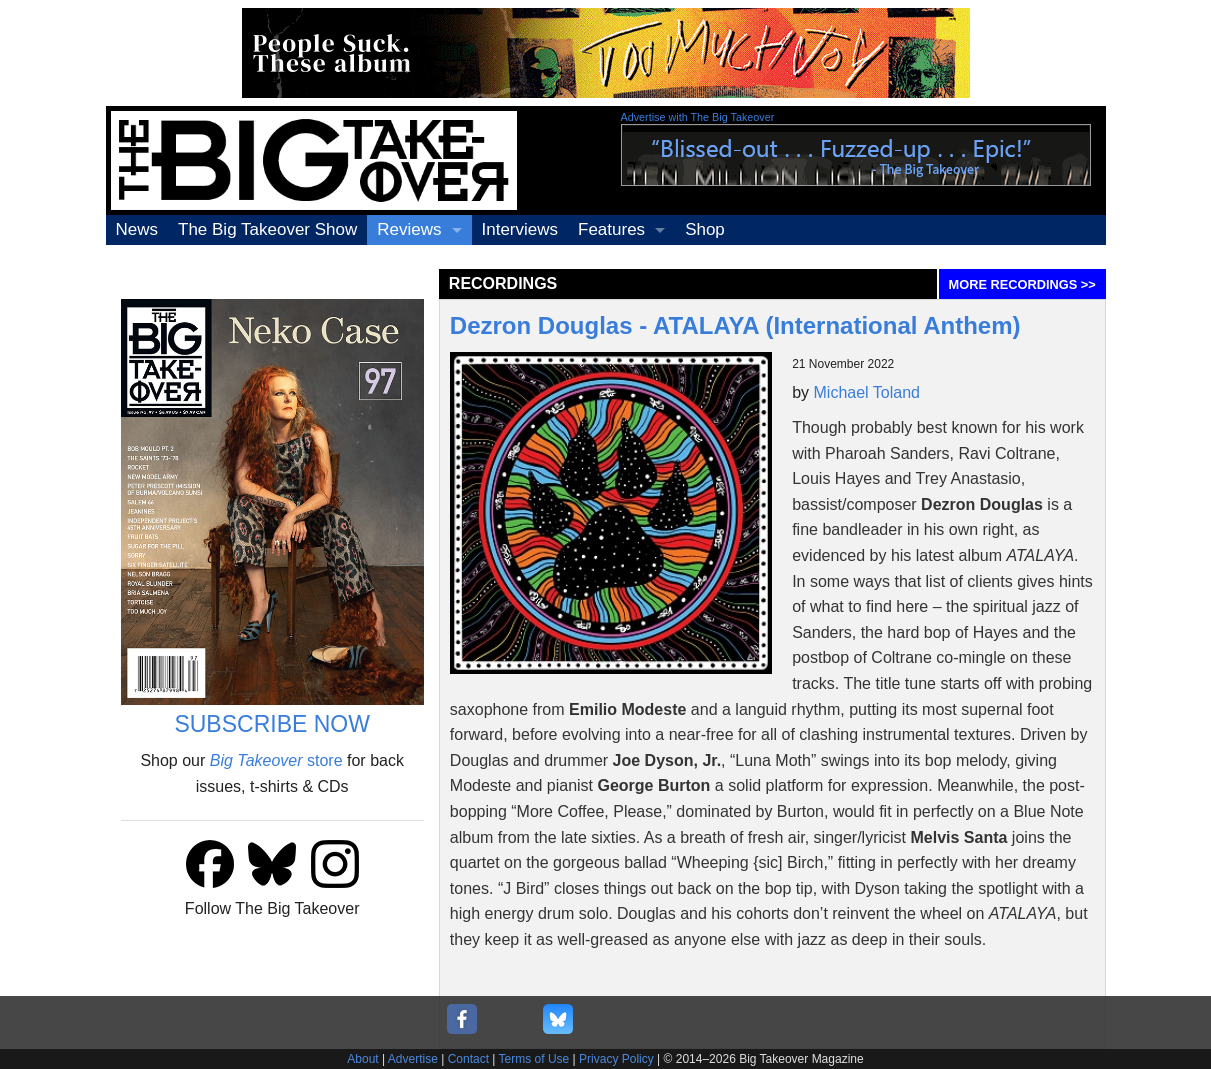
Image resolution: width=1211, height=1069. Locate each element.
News (137, 229)
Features (611, 229)
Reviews (409, 229)
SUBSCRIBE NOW (272, 724)
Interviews (520, 229)
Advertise (413, 1059)
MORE (1022, 284)
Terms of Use (534, 1059)
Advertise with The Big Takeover (698, 117)
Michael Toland (867, 392)
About (362, 1059)
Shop (705, 229)
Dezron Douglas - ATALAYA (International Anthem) (735, 325)
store (276, 760)
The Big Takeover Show (267, 229)
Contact (468, 1059)
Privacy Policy (616, 1059)
